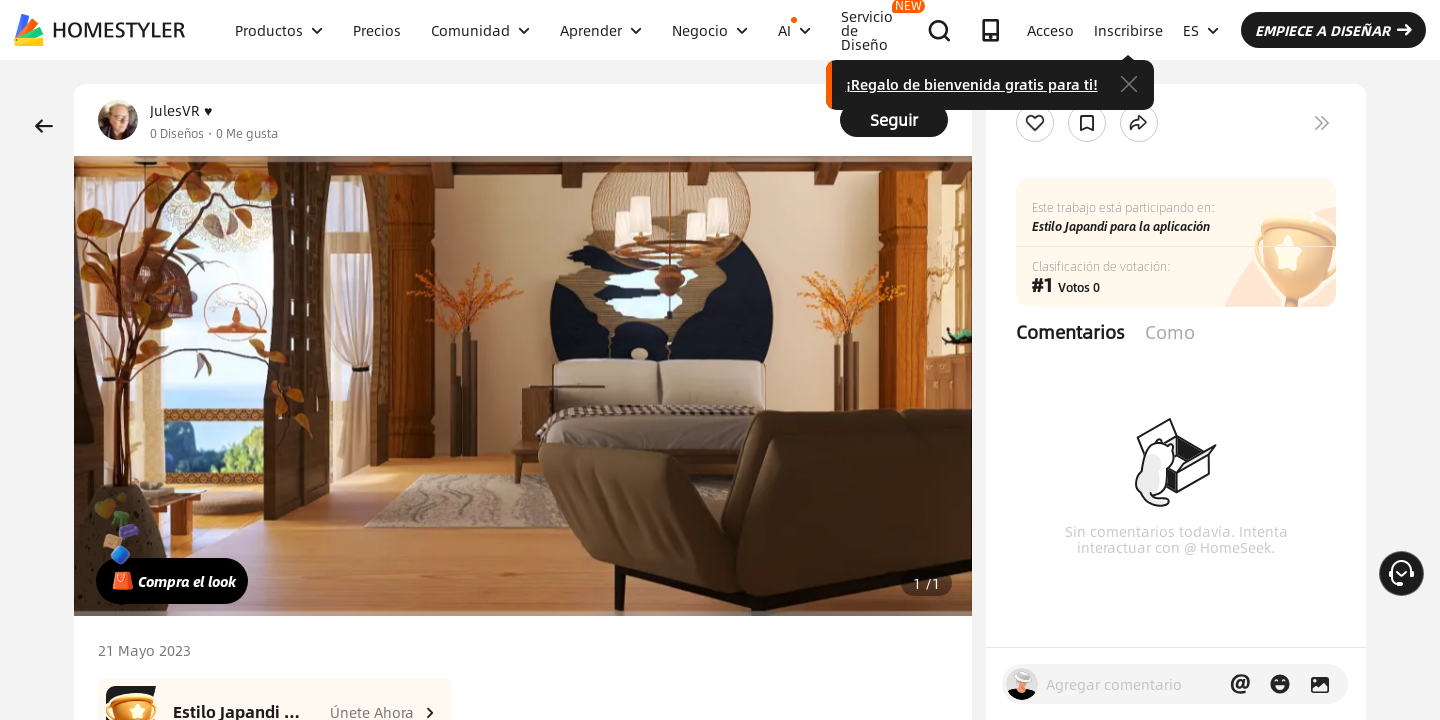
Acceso (1050, 30)
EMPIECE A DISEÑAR (1333, 30)
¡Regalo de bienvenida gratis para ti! (972, 84)
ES (1201, 30)
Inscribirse (1128, 30)
